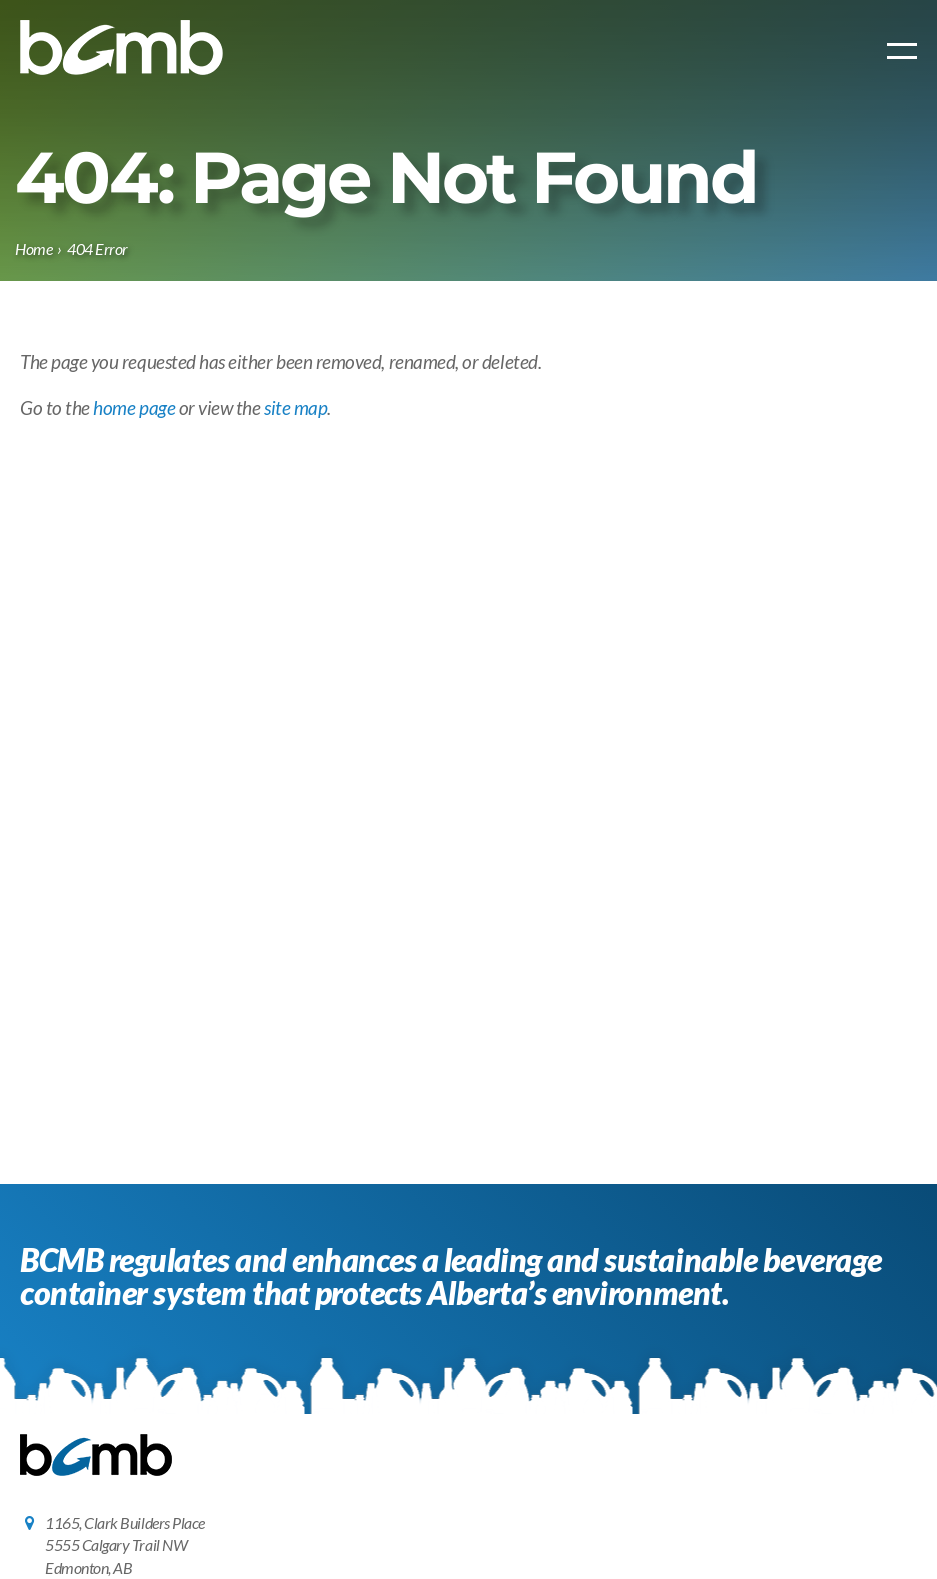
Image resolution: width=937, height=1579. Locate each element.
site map (295, 408)
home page (134, 408)
